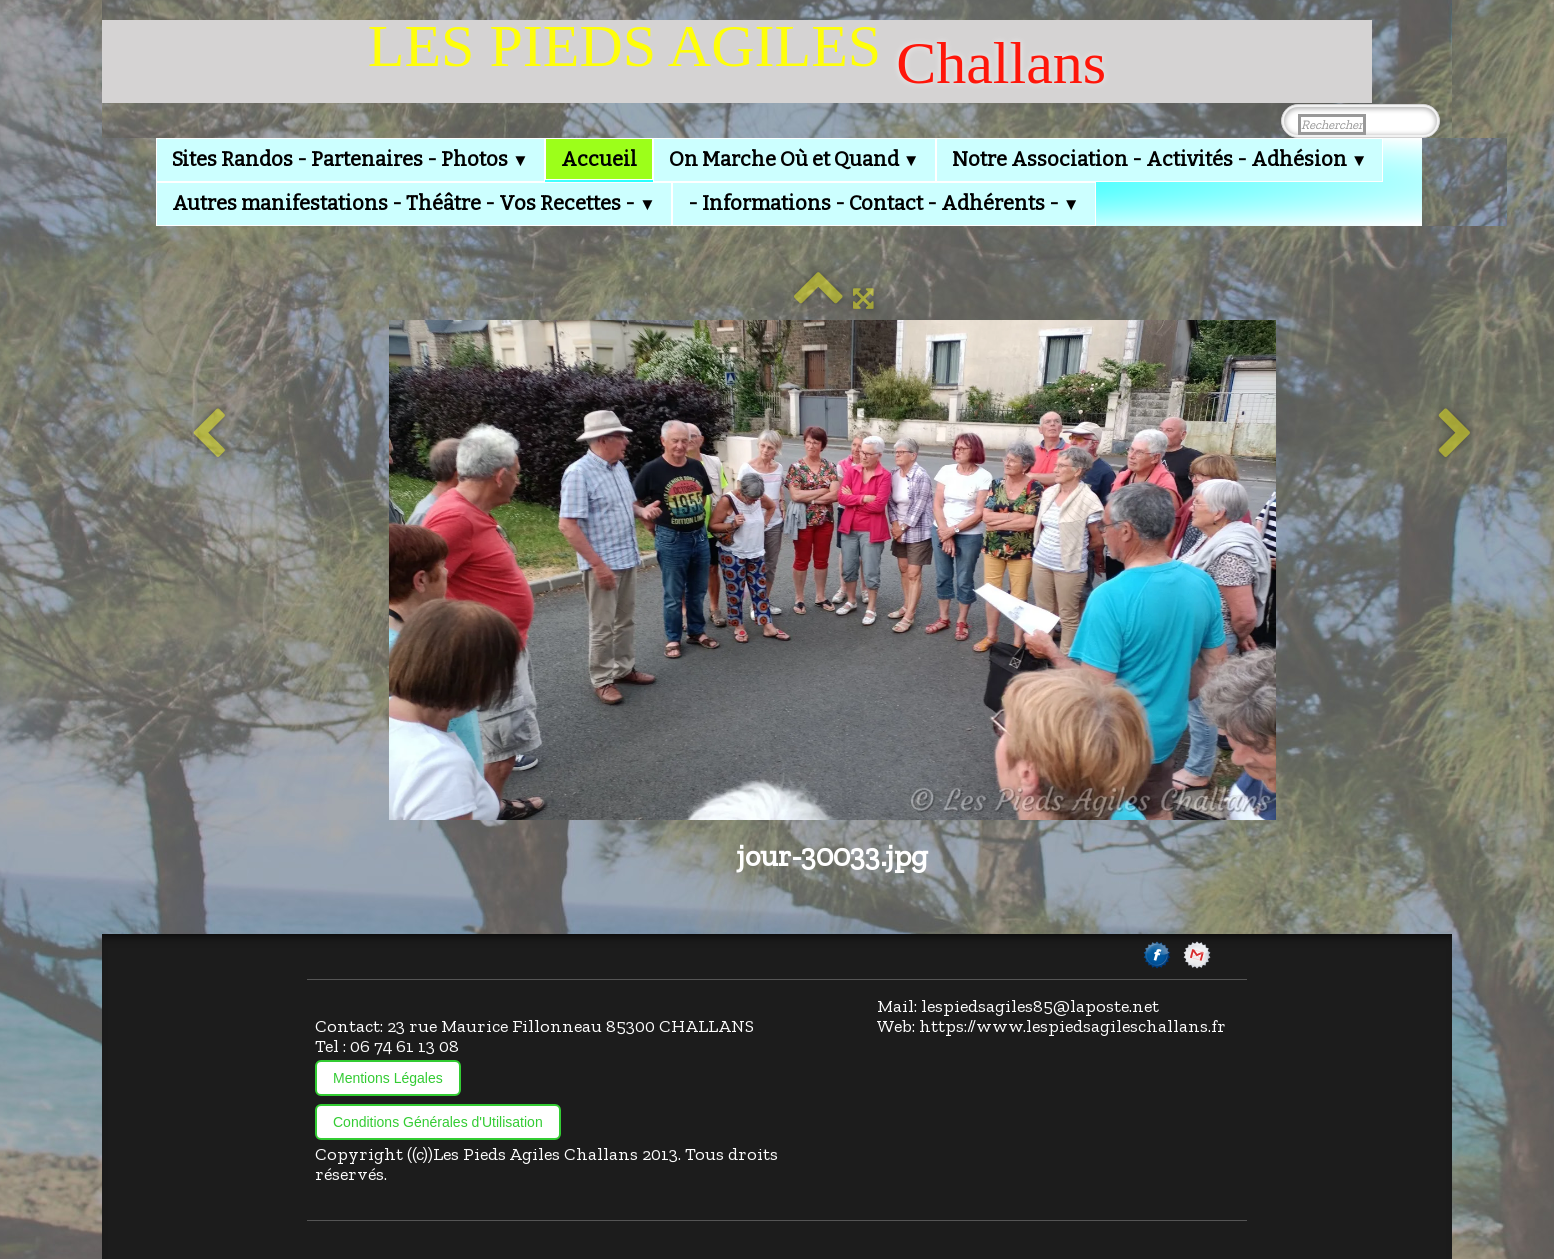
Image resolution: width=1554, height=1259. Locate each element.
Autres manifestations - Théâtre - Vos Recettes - (414, 203)
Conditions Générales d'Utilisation (438, 1122)
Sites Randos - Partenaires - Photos (350, 159)
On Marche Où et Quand (794, 159)
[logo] (737, 61)
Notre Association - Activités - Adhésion (1160, 159)
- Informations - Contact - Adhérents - (884, 203)
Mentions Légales (388, 1078)
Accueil (599, 159)
